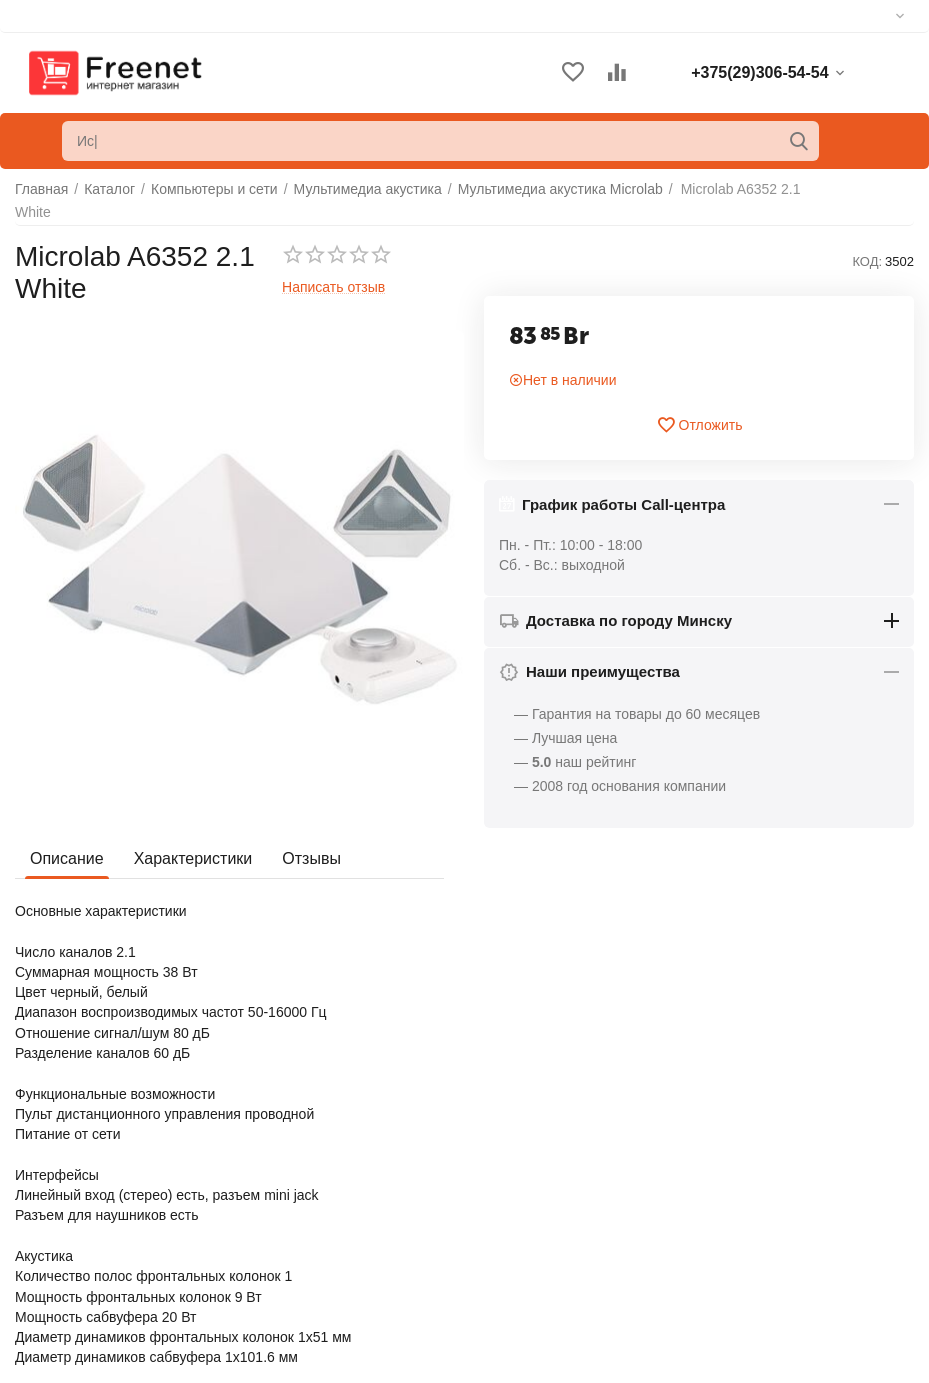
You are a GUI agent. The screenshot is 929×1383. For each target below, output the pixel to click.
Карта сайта (54, 1260)
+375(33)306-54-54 (750, 1218)
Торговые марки (67, 1230)
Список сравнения (526, 1252)
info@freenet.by (739, 1290)
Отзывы (311, 858)
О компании (53, 1169)
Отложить (699, 425)
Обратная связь (66, 1199)
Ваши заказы (509, 1191)
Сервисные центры (529, 1282)
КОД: (867, 261)
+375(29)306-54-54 (750, 1193)
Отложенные (508, 1221)
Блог (30, 1290)
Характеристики (193, 858)
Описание (67, 858)
